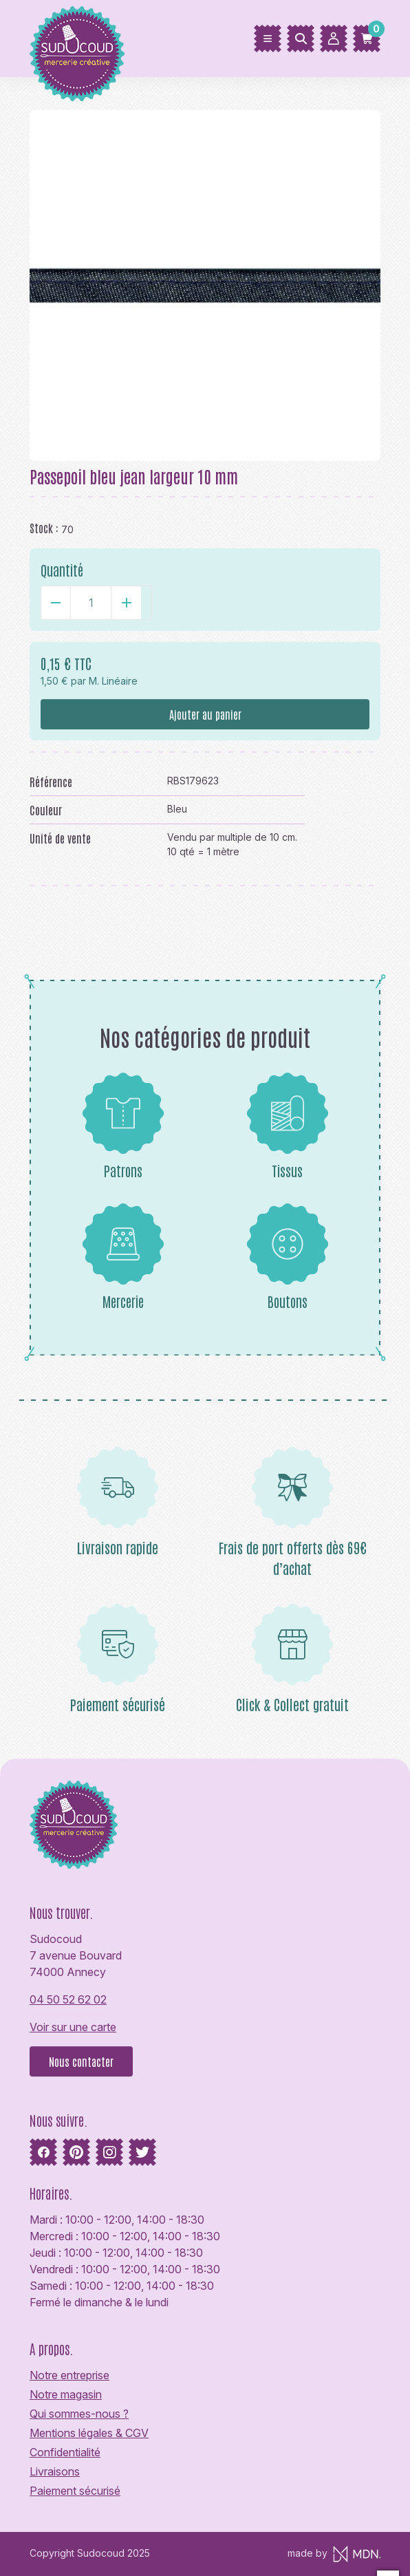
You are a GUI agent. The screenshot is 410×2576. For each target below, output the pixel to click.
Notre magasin (66, 2394)
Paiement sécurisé (75, 2491)
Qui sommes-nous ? (79, 2414)
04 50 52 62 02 (68, 1999)
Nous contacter (81, 2061)
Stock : (44, 528)
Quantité (62, 570)
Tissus (287, 1125)
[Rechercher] (300, 38)
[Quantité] (90, 602)
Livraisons (55, 2471)
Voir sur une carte (73, 2027)
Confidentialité (65, 2452)
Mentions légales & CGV (89, 2433)
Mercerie (123, 1256)
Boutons (287, 1256)
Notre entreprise (69, 2375)
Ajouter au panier (205, 714)
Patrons (123, 1125)
